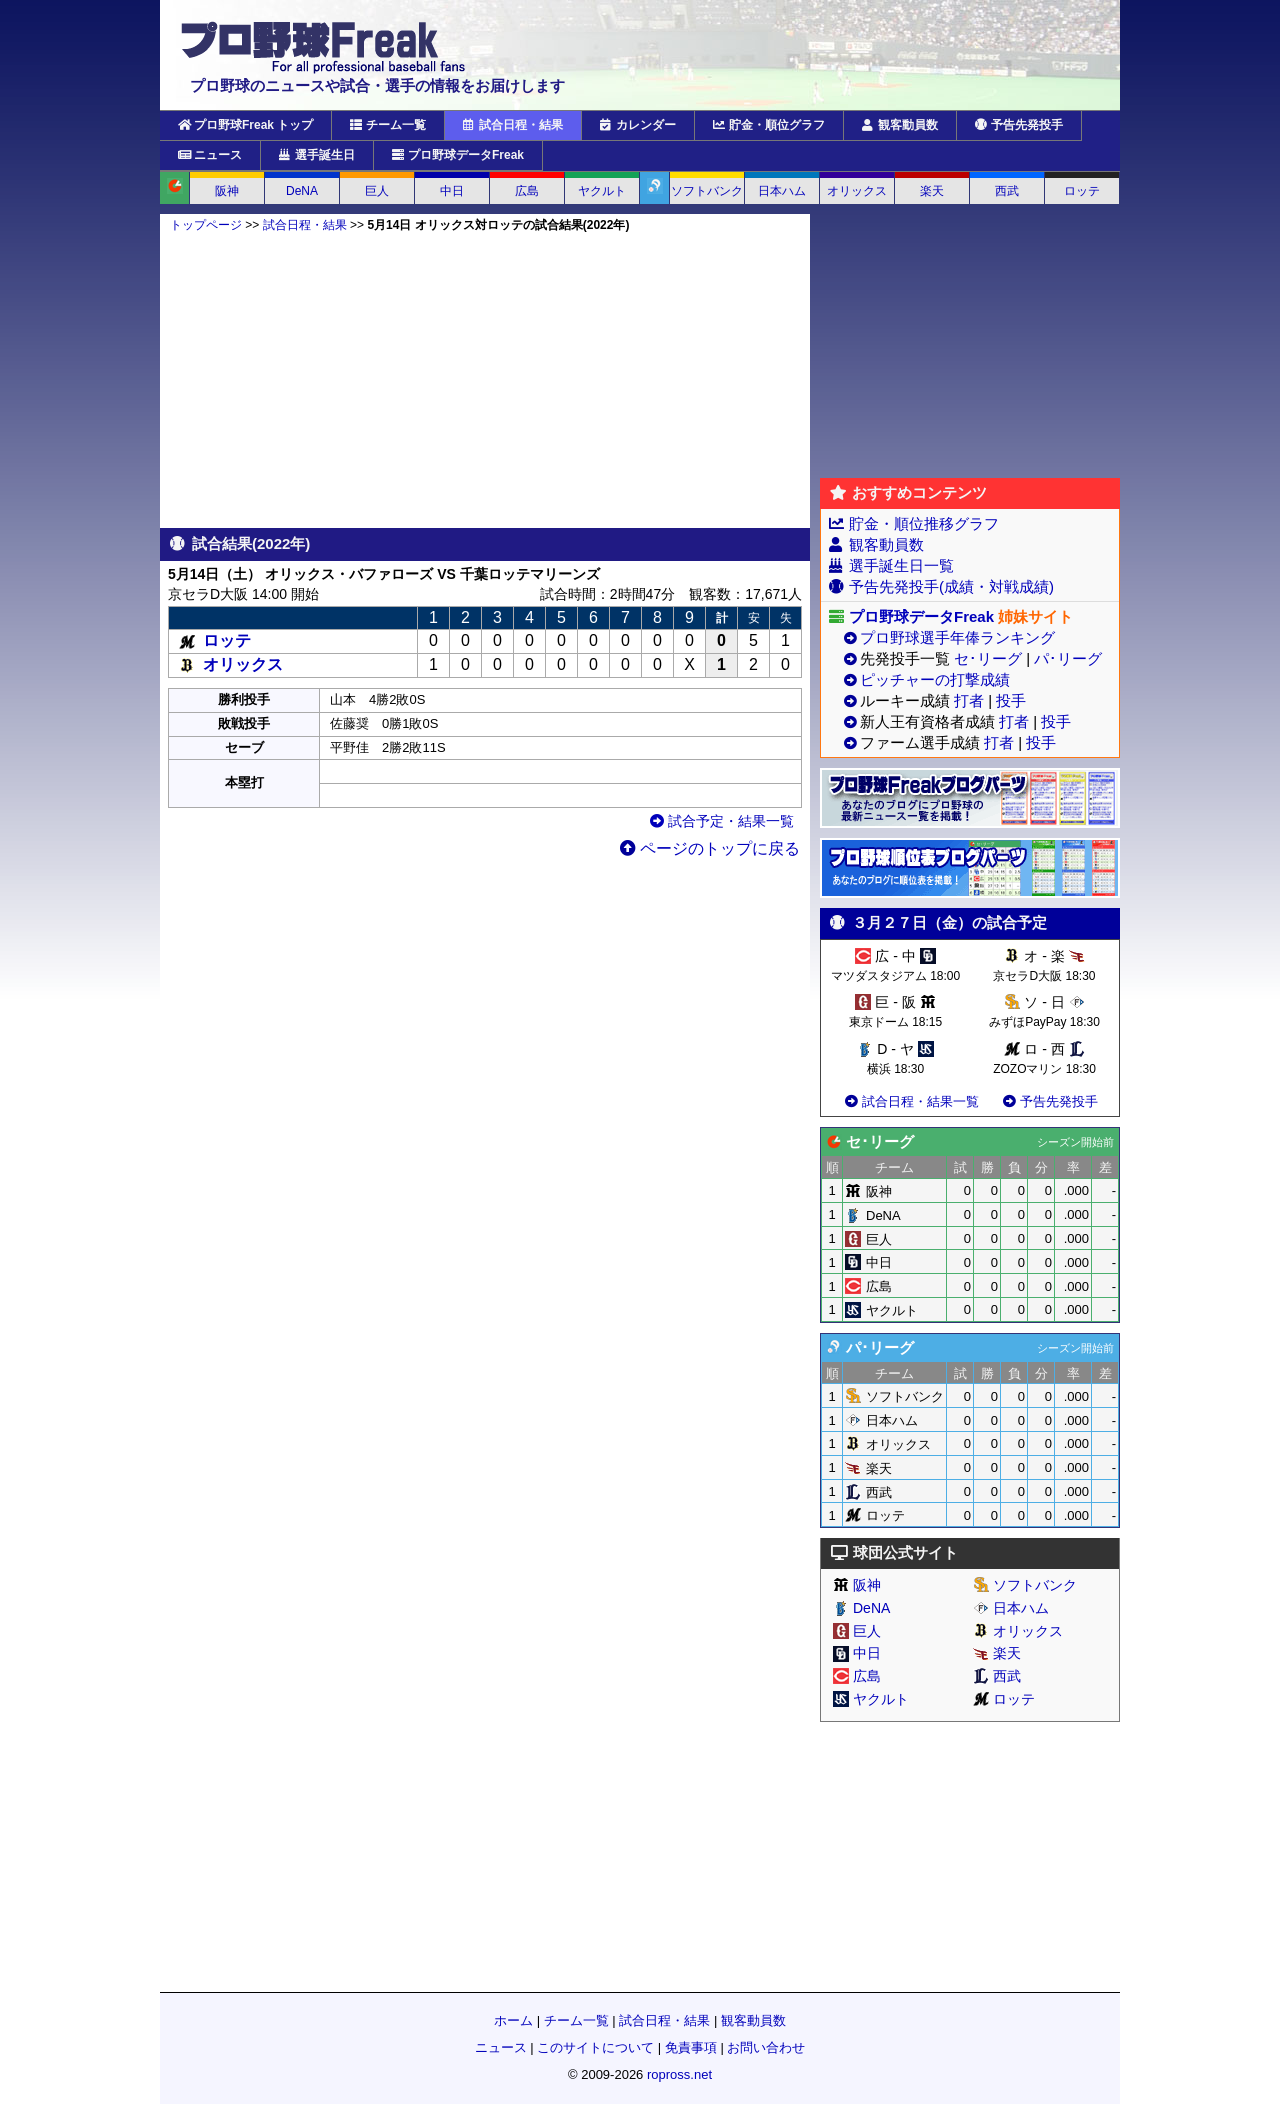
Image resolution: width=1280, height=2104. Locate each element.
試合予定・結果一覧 (722, 821)
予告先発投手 (1019, 125)
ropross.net (679, 2074)
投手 (1011, 700)
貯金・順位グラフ (769, 125)
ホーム (513, 2020)
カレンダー (638, 125)
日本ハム (782, 191)
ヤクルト (602, 191)
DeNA (302, 191)
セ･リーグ (988, 658)
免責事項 (691, 2047)
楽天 (932, 191)
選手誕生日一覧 (901, 565)
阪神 (227, 191)
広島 (527, 191)
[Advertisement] (485, 380)
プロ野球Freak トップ (245, 125)
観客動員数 (900, 125)
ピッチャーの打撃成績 (935, 679)
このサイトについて (595, 2047)
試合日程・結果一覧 (910, 1101)
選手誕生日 (317, 155)
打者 (969, 700)
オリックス (857, 191)
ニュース (210, 155)
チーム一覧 (388, 125)
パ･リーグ (1068, 658)
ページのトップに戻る (710, 848)
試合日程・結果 (513, 125)
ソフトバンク (707, 191)
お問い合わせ (766, 2047)
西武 (1007, 191)
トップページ (206, 225)
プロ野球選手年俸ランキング (957, 637)
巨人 (377, 191)
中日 (452, 191)
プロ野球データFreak (458, 155)
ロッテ (1082, 191)
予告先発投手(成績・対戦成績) (951, 586)
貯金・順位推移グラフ (924, 523)
